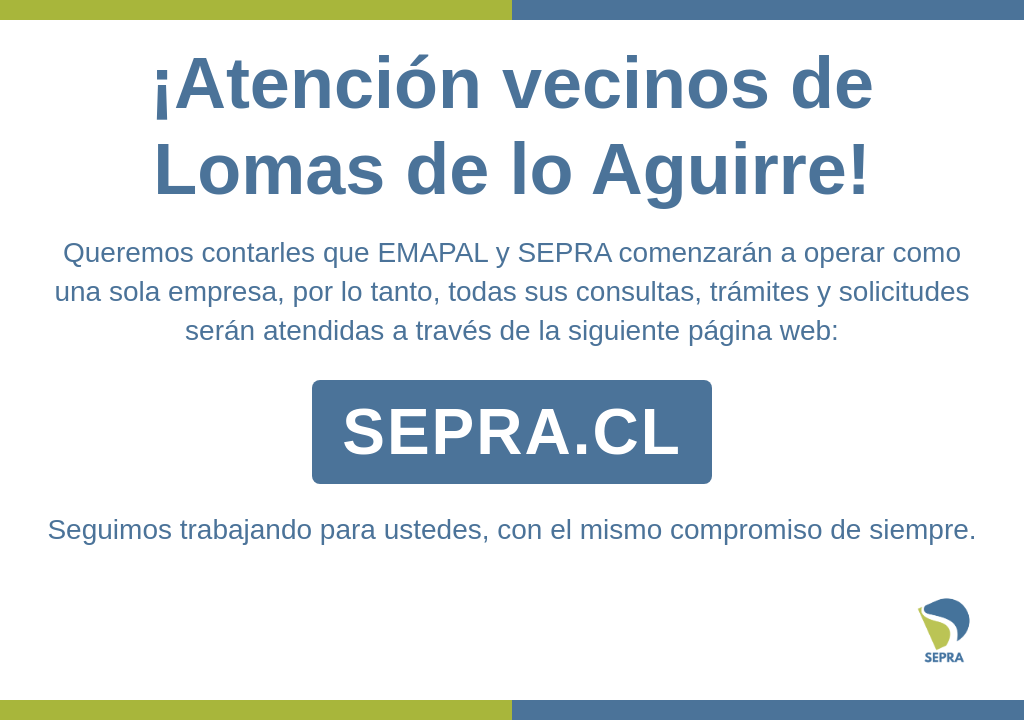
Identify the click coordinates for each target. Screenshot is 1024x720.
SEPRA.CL (512, 432)
